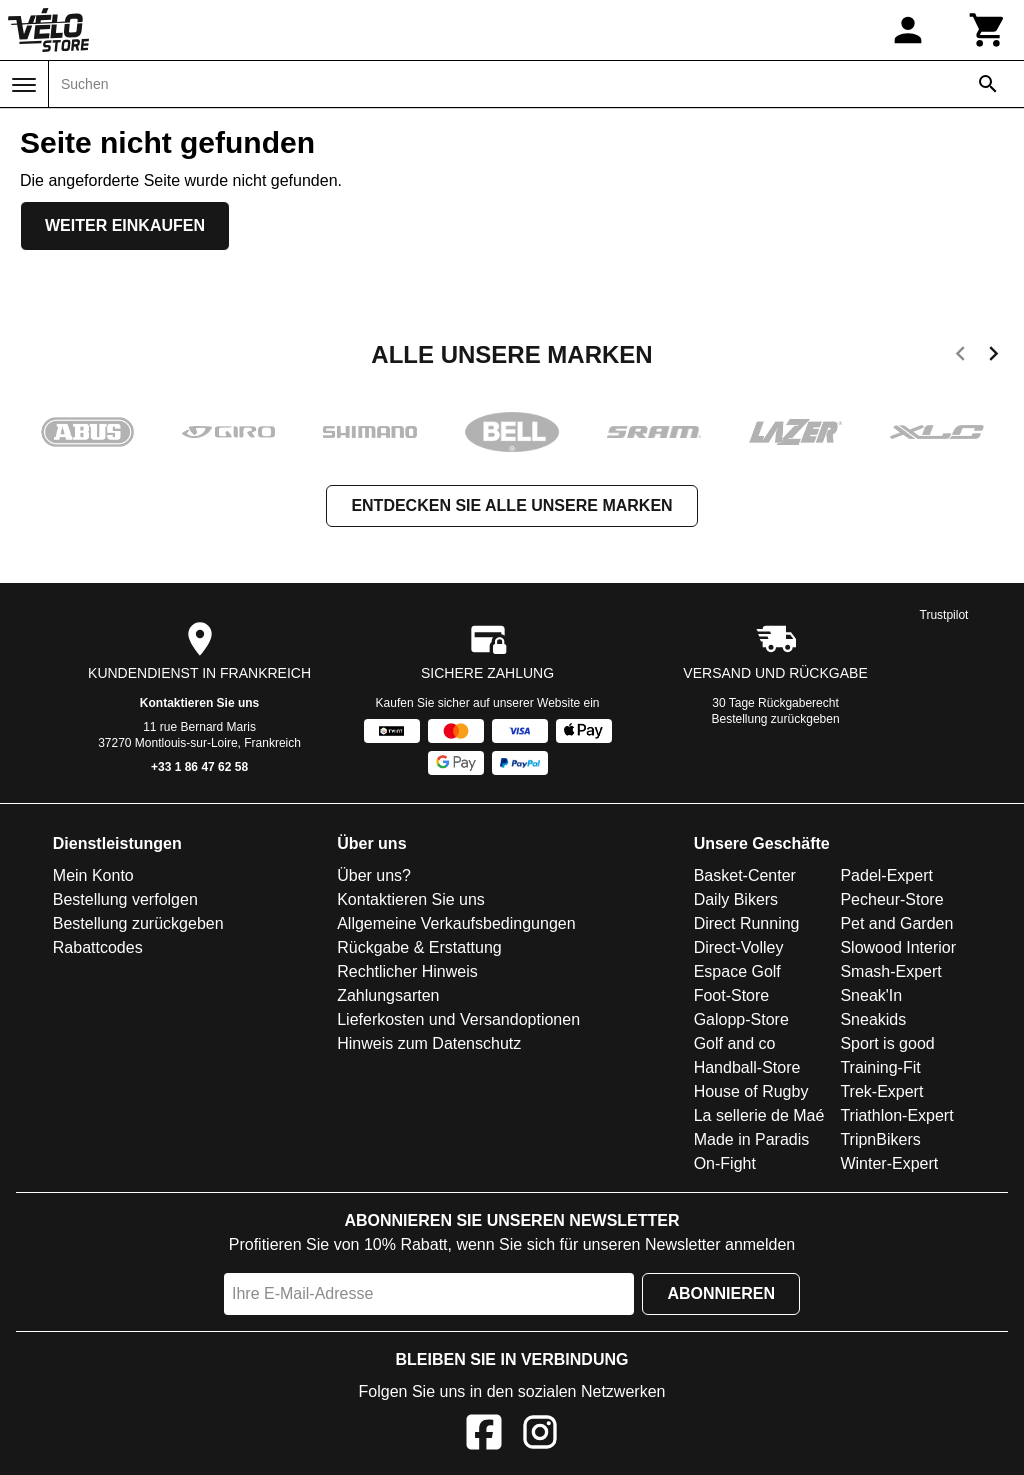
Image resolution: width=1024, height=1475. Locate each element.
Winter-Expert (889, 1163)
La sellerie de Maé (759, 1115)
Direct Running (747, 923)
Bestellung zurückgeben (776, 719)
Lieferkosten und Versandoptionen (458, 1019)
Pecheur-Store (891, 899)
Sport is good (887, 1043)
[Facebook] (484, 1435)
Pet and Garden (896, 923)
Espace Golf (737, 971)
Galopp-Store (741, 1019)
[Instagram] (540, 1435)
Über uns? (374, 875)
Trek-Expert (881, 1091)
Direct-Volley (739, 947)
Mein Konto (93, 875)
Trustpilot (944, 615)
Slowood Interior (898, 947)
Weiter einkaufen (125, 225)
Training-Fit (880, 1067)
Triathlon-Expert (896, 1115)
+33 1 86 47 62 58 (199, 767)
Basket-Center (745, 875)
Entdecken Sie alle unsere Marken (511, 505)
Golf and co (735, 1043)
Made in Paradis (752, 1139)
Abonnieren (721, 1293)
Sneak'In (871, 995)
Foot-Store (732, 995)
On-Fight (725, 1163)
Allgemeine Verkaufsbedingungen (456, 923)
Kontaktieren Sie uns (199, 703)
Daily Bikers (736, 899)
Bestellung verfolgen (125, 899)
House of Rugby (751, 1091)
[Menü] (24, 85)
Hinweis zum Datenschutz (429, 1043)
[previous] (960, 357)
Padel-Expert (886, 875)
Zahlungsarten (388, 995)
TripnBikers (880, 1139)
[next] (993, 357)
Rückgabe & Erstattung (419, 947)
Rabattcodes (98, 947)
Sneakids (873, 1019)
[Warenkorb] (988, 30)
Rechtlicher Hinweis (407, 971)
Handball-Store (747, 1067)
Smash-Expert (890, 971)
